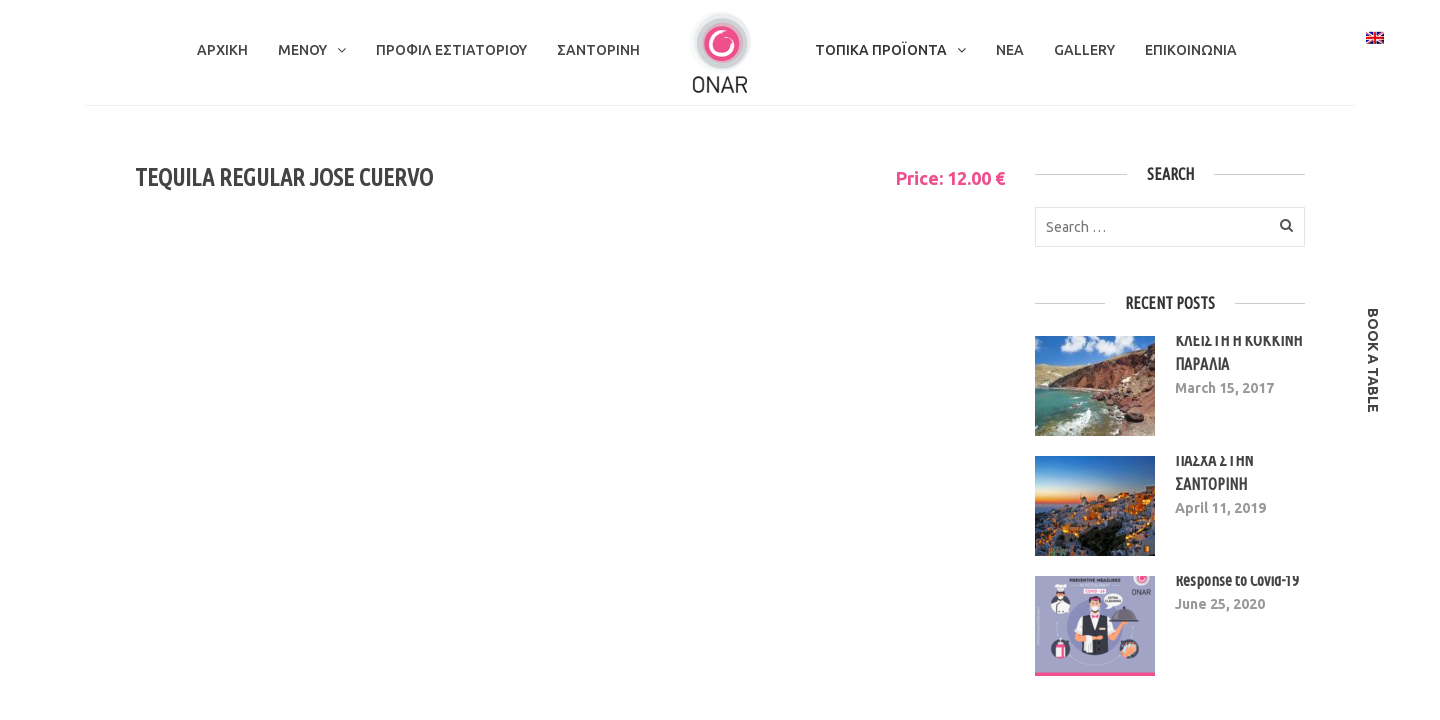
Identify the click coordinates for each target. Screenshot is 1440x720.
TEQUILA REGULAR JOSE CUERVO (284, 177)
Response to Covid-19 (1237, 580)
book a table (1373, 360)
